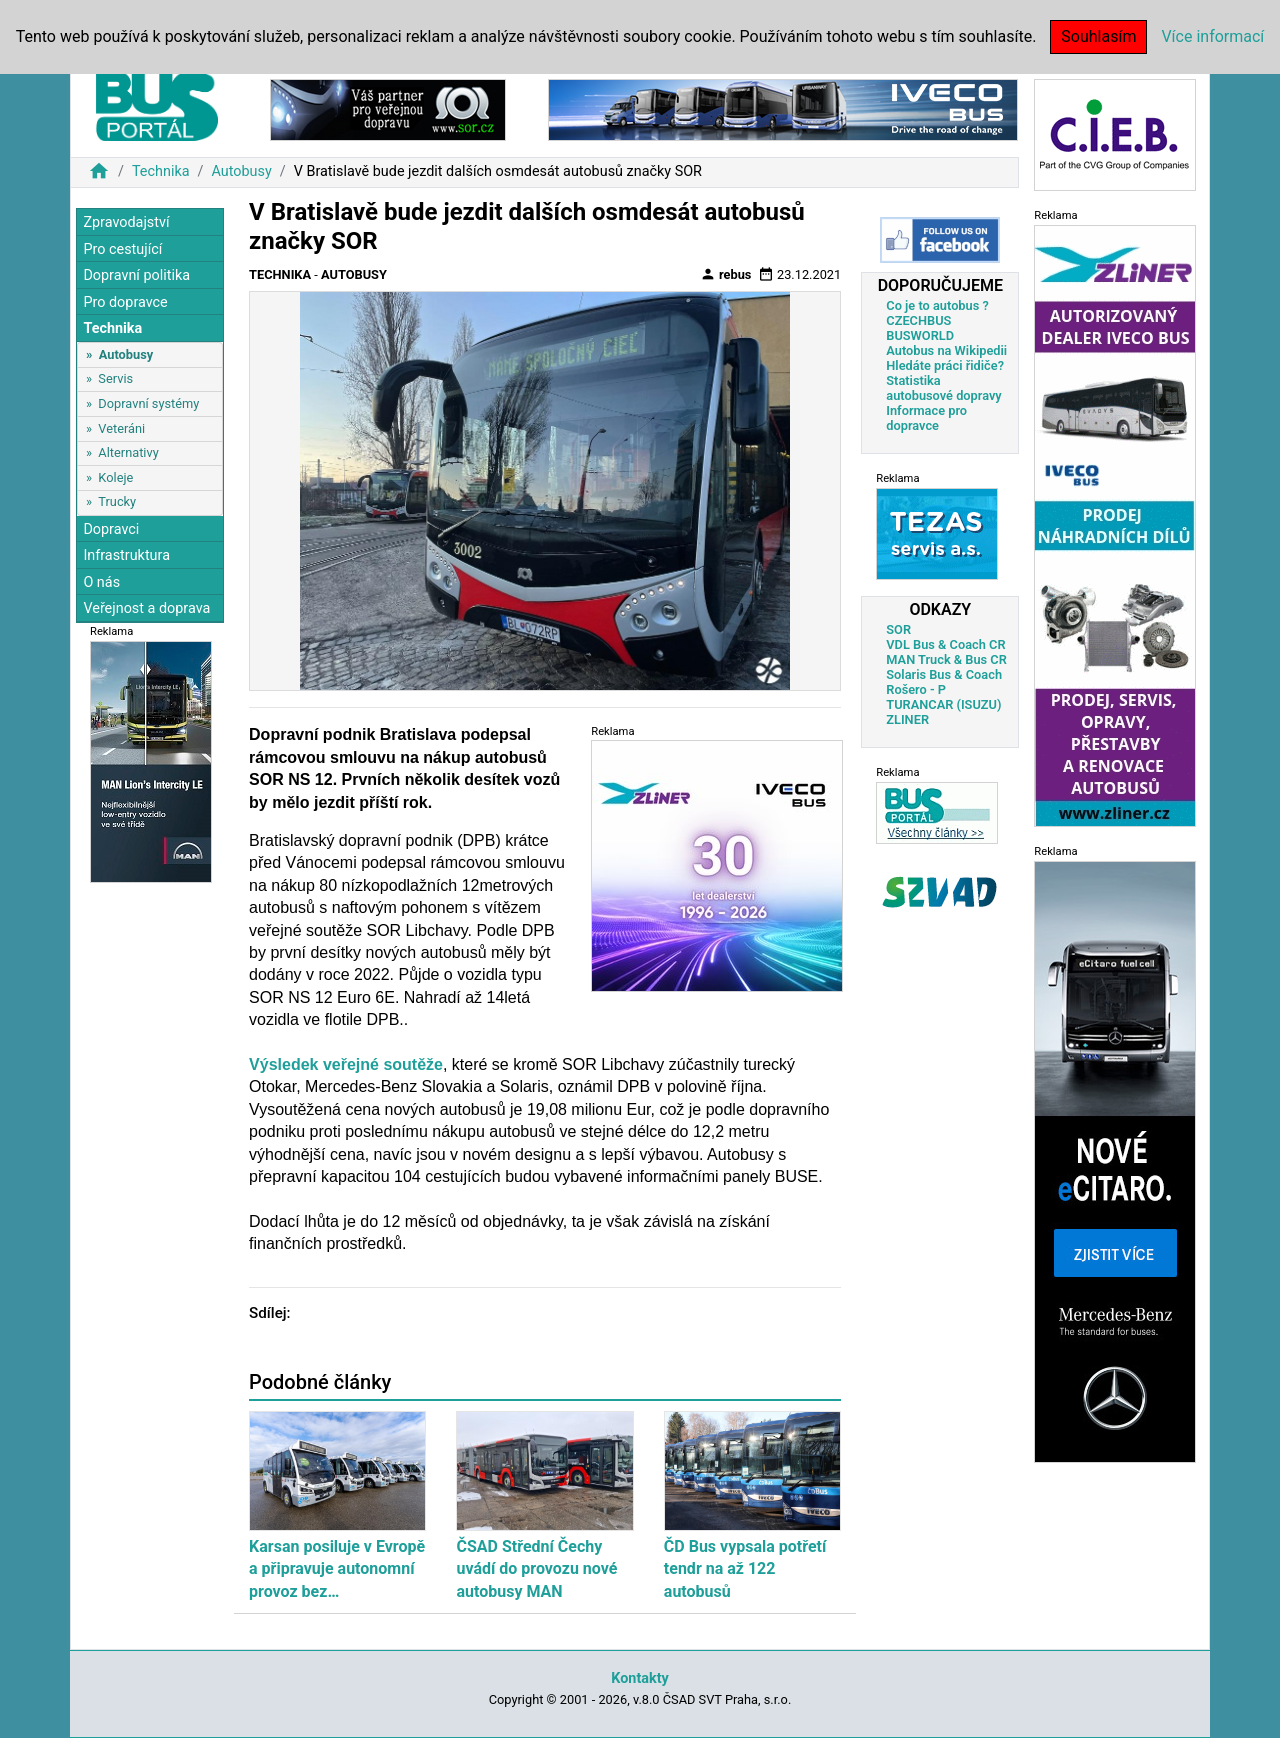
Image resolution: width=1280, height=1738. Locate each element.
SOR (898, 629)
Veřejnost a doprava (146, 608)
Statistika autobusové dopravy (943, 388)
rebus (726, 274)
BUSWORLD (920, 335)
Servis (115, 378)
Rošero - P (916, 689)
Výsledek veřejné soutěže (346, 1064)
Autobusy (241, 171)
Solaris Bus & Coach (944, 674)
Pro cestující (122, 249)
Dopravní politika (136, 275)
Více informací (1212, 36)
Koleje (115, 477)
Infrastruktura (126, 555)
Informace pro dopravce (926, 418)
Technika (161, 171)
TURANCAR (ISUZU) (943, 704)
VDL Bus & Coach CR (945, 644)
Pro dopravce (125, 302)
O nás (101, 582)
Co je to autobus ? (937, 305)
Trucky (117, 501)
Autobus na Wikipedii (946, 350)
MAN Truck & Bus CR (946, 659)
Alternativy (128, 452)
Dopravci (111, 529)
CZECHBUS (918, 320)
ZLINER (907, 719)
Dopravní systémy (148, 403)
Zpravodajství (126, 222)
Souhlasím (1098, 36)
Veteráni (121, 428)
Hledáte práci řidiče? (945, 365)
